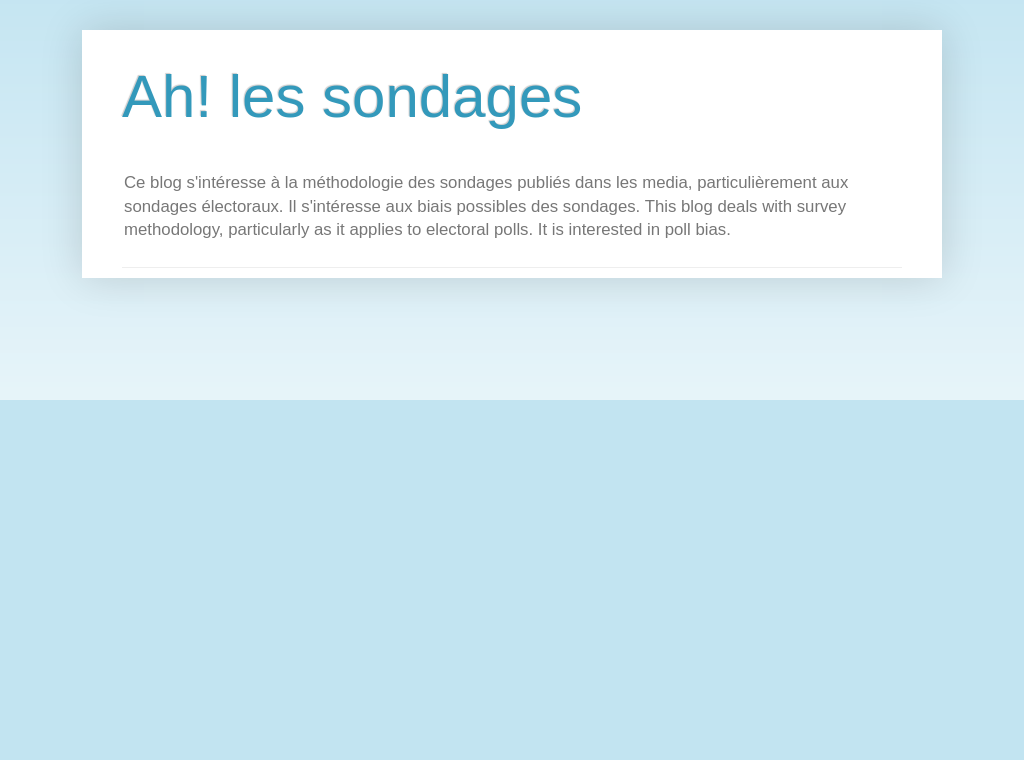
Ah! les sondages (352, 96)
